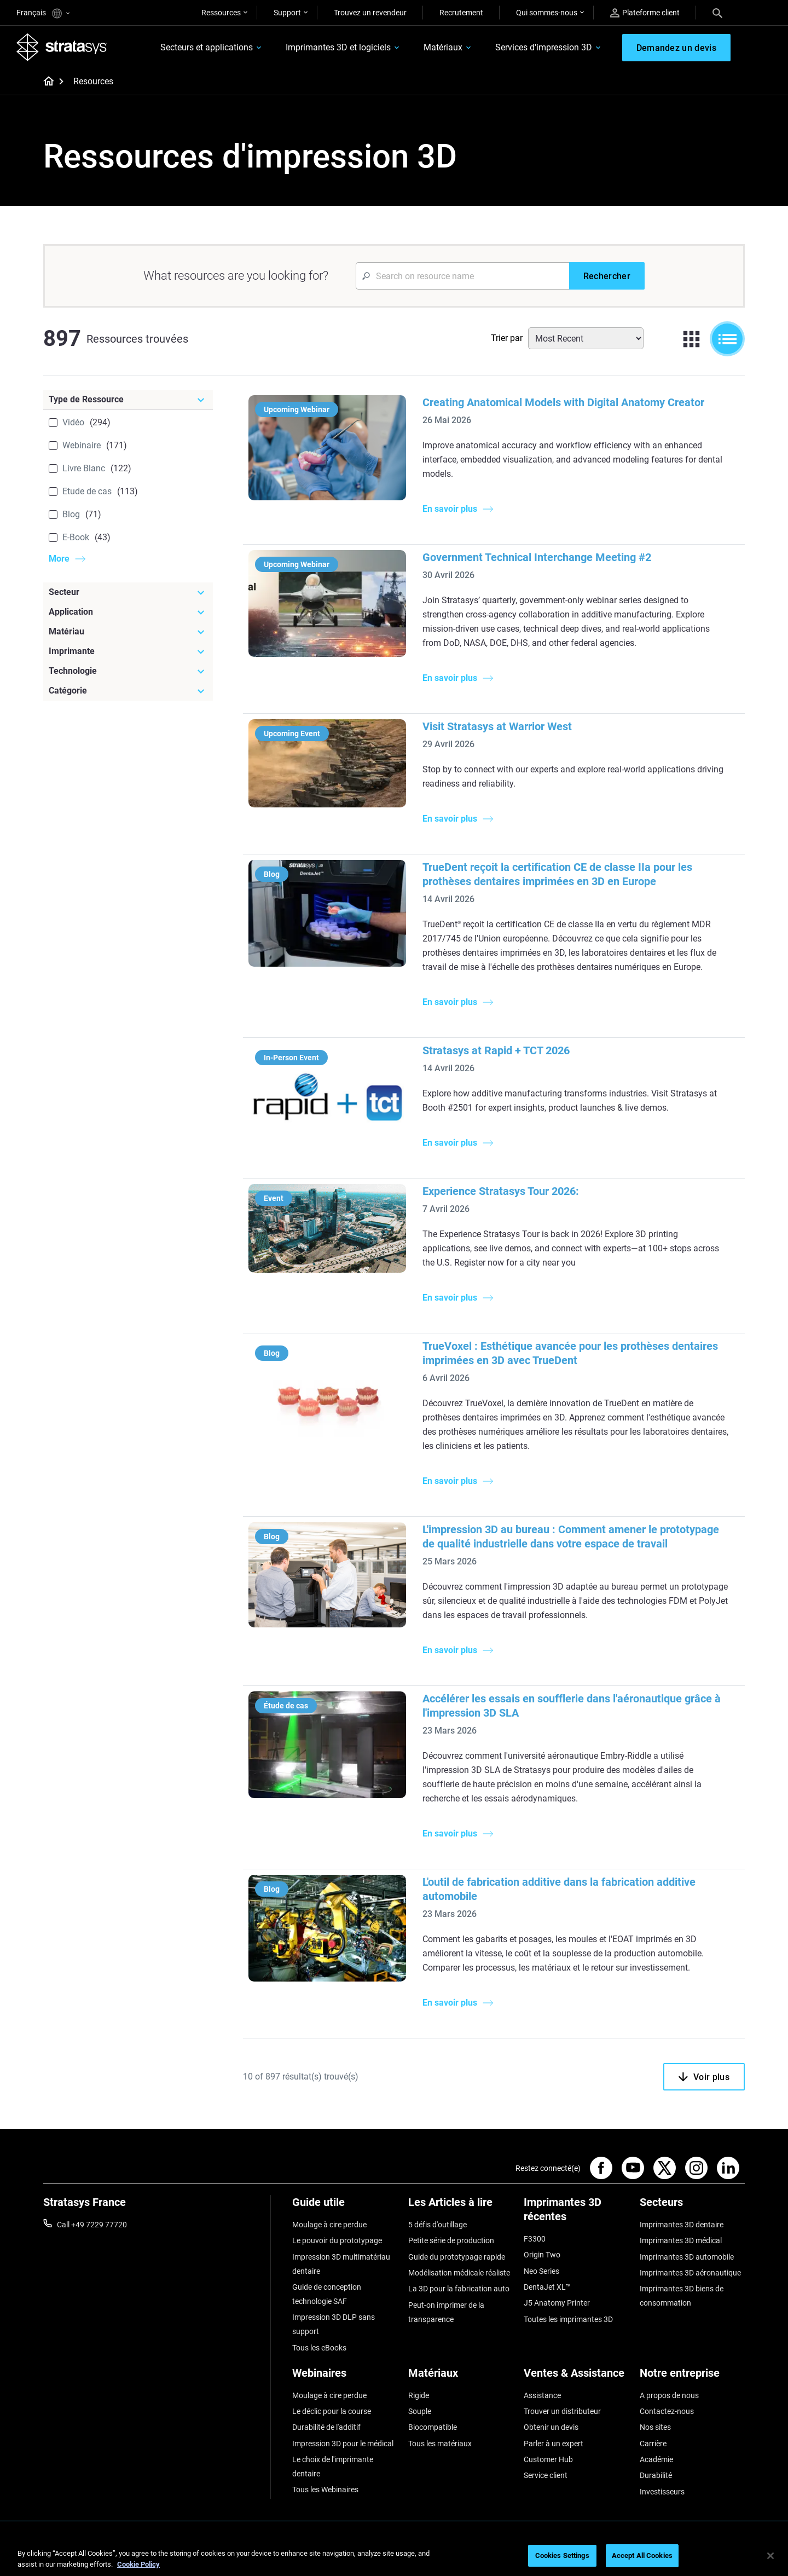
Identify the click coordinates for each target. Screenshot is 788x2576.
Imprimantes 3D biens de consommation (681, 2295)
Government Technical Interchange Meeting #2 (536, 557)
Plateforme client (645, 13)
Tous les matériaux (440, 2443)
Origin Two (542, 2254)
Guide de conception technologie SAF (326, 2294)
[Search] (717, 12)
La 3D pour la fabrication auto (458, 2288)
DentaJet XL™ (547, 2287)
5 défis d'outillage (437, 2224)
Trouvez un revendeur (370, 12)
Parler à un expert (553, 2443)
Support (287, 12)
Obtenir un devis (551, 2427)
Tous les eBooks (319, 2347)
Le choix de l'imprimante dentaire (332, 2466)
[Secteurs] (692, 2206)
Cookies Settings (562, 2555)
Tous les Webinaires (325, 2489)
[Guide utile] (344, 2206)
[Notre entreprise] (692, 2377)
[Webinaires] (344, 2377)
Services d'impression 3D (543, 47)
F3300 (535, 2238)
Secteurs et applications (206, 47)
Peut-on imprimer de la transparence (446, 2312)
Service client (545, 2475)
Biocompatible (432, 2427)
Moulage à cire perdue (329, 2224)
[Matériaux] (460, 2377)
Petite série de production (451, 2240)
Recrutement (461, 12)
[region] (394, 2556)
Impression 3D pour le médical (342, 2443)
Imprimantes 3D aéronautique (690, 2272)
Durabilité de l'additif (326, 2427)
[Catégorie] (128, 691)
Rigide (418, 2395)
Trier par (507, 338)
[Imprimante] (128, 651)
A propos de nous (669, 2395)
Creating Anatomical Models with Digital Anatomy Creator (563, 402)
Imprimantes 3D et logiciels (338, 47)
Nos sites (655, 2427)
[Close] (770, 2556)
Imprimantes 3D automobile (687, 2256)
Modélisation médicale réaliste (459, 2272)
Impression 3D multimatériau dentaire (341, 2263)
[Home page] (45, 82)
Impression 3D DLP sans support (333, 2324)
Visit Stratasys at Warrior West (497, 726)
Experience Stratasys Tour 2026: (500, 1191)
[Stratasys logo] (61, 47)
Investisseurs (662, 2491)
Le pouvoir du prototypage (337, 2240)
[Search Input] (462, 276)
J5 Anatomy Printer (557, 2302)
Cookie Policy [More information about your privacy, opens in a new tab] (138, 2564)
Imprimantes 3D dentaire (681, 2224)
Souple (419, 2411)
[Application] (128, 612)
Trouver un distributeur (562, 2411)
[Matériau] (128, 632)
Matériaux (443, 47)
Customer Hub (548, 2459)
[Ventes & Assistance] (576, 2377)
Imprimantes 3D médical (681, 2240)
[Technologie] (128, 671)
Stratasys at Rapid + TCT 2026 (496, 1050)
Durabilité (656, 2475)
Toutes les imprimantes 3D (568, 2319)
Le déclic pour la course (331, 2411)
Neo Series (541, 2271)
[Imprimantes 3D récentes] (576, 2213)
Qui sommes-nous (546, 12)
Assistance (542, 2395)
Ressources (221, 12)
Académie (656, 2459)
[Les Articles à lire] (460, 2206)
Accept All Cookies (642, 2555)
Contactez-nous (667, 2411)
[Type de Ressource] (128, 399)
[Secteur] (128, 592)
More (59, 558)
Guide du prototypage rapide (456, 2256)
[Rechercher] (607, 276)
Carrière (653, 2443)
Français (42, 13)
